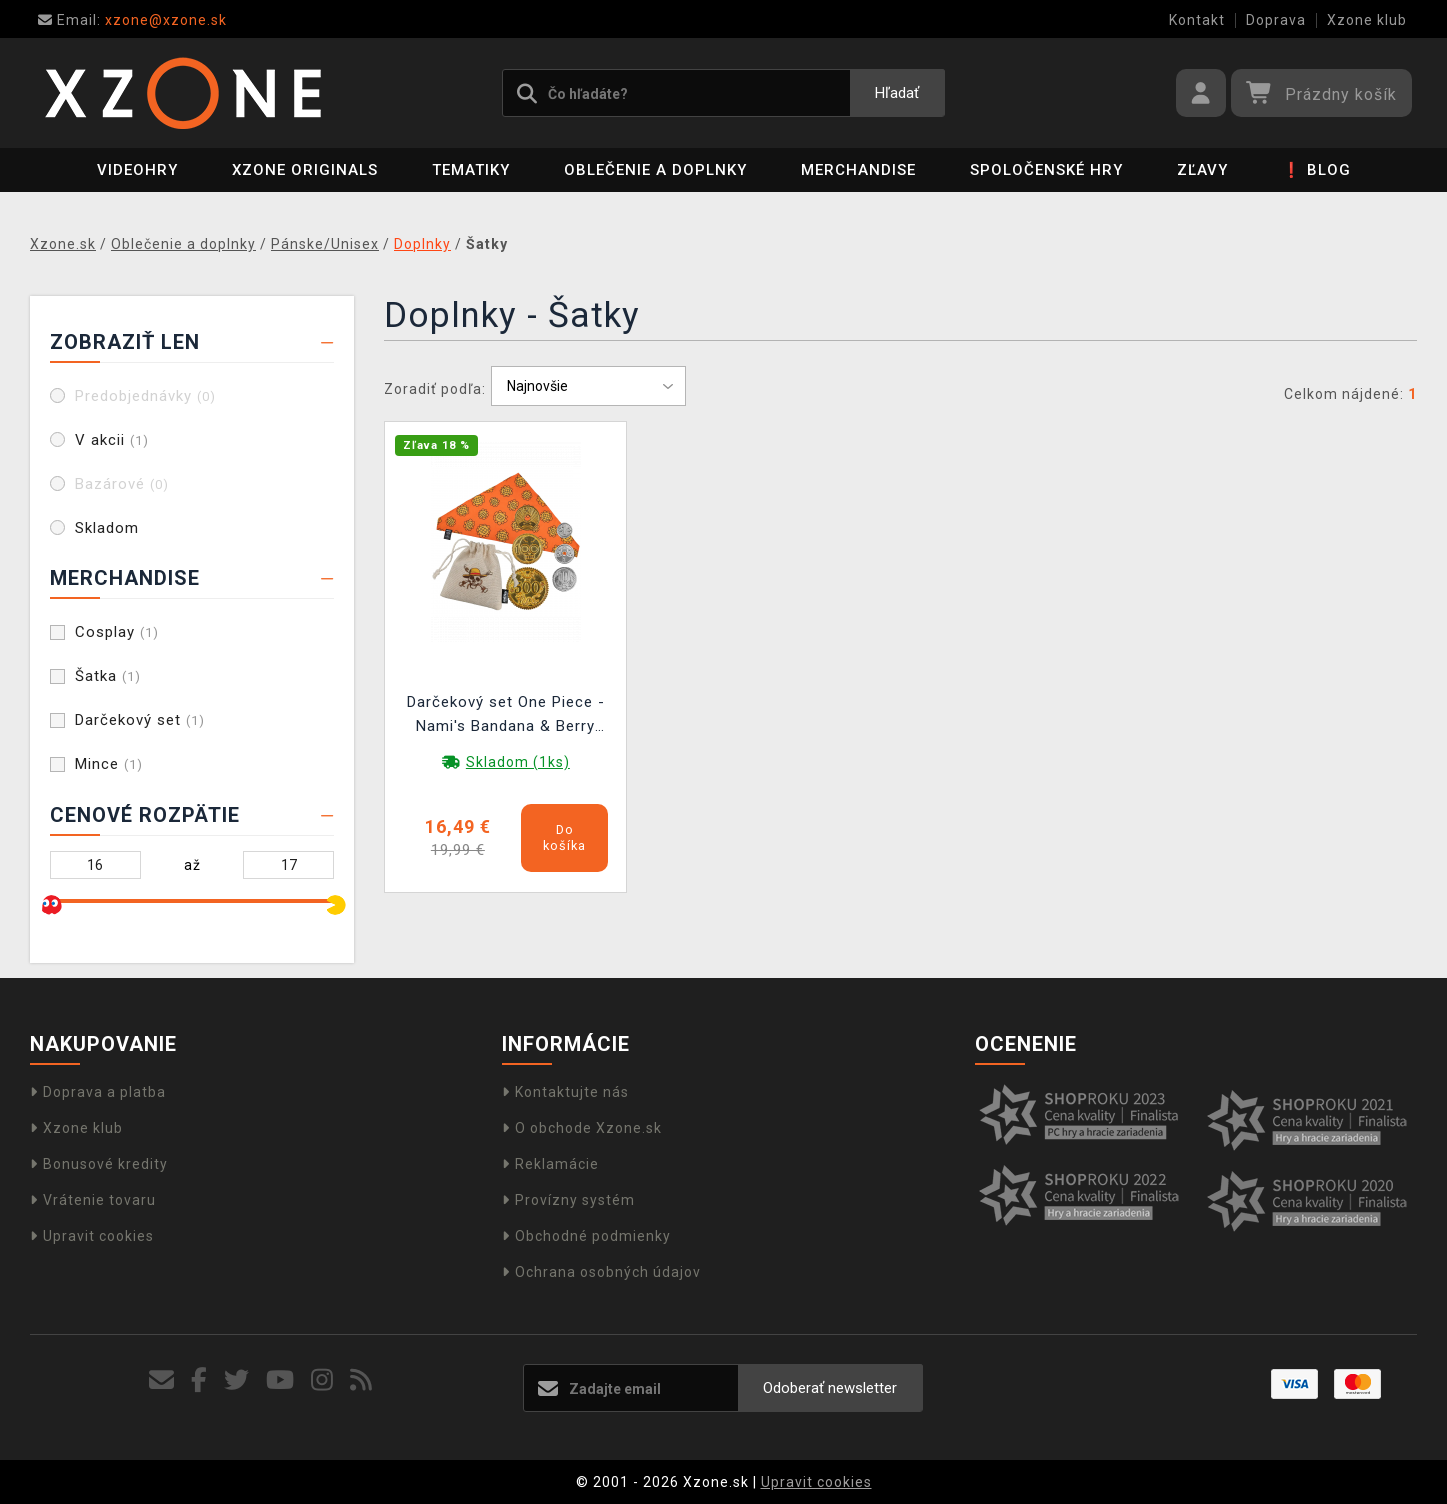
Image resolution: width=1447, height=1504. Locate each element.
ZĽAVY (1202, 170)
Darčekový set (140, 720)
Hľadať (897, 93)
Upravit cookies (92, 1236)
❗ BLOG (1316, 170)
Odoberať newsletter (830, 1388)
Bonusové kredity (99, 1164)
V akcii (112, 440)
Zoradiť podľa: (435, 389)
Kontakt (1197, 20)
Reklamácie (550, 1164)
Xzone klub (1367, 20)
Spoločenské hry (1046, 170)
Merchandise (858, 170)
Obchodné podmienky (586, 1236)
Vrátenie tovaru (93, 1200)
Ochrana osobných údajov (601, 1272)
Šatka (108, 676)
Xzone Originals (305, 170)
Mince (109, 764)
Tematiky (471, 170)
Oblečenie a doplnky (655, 170)
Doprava (1276, 20)
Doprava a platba (98, 1092)
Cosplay (117, 632)
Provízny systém (568, 1200)
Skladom (107, 528)
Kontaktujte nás (565, 1092)
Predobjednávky (145, 396)
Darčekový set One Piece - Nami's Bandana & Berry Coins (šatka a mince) (506, 716)
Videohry (137, 170)
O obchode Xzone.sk (582, 1128)
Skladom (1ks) (518, 762)
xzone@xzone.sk (132, 20)
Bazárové (122, 484)
